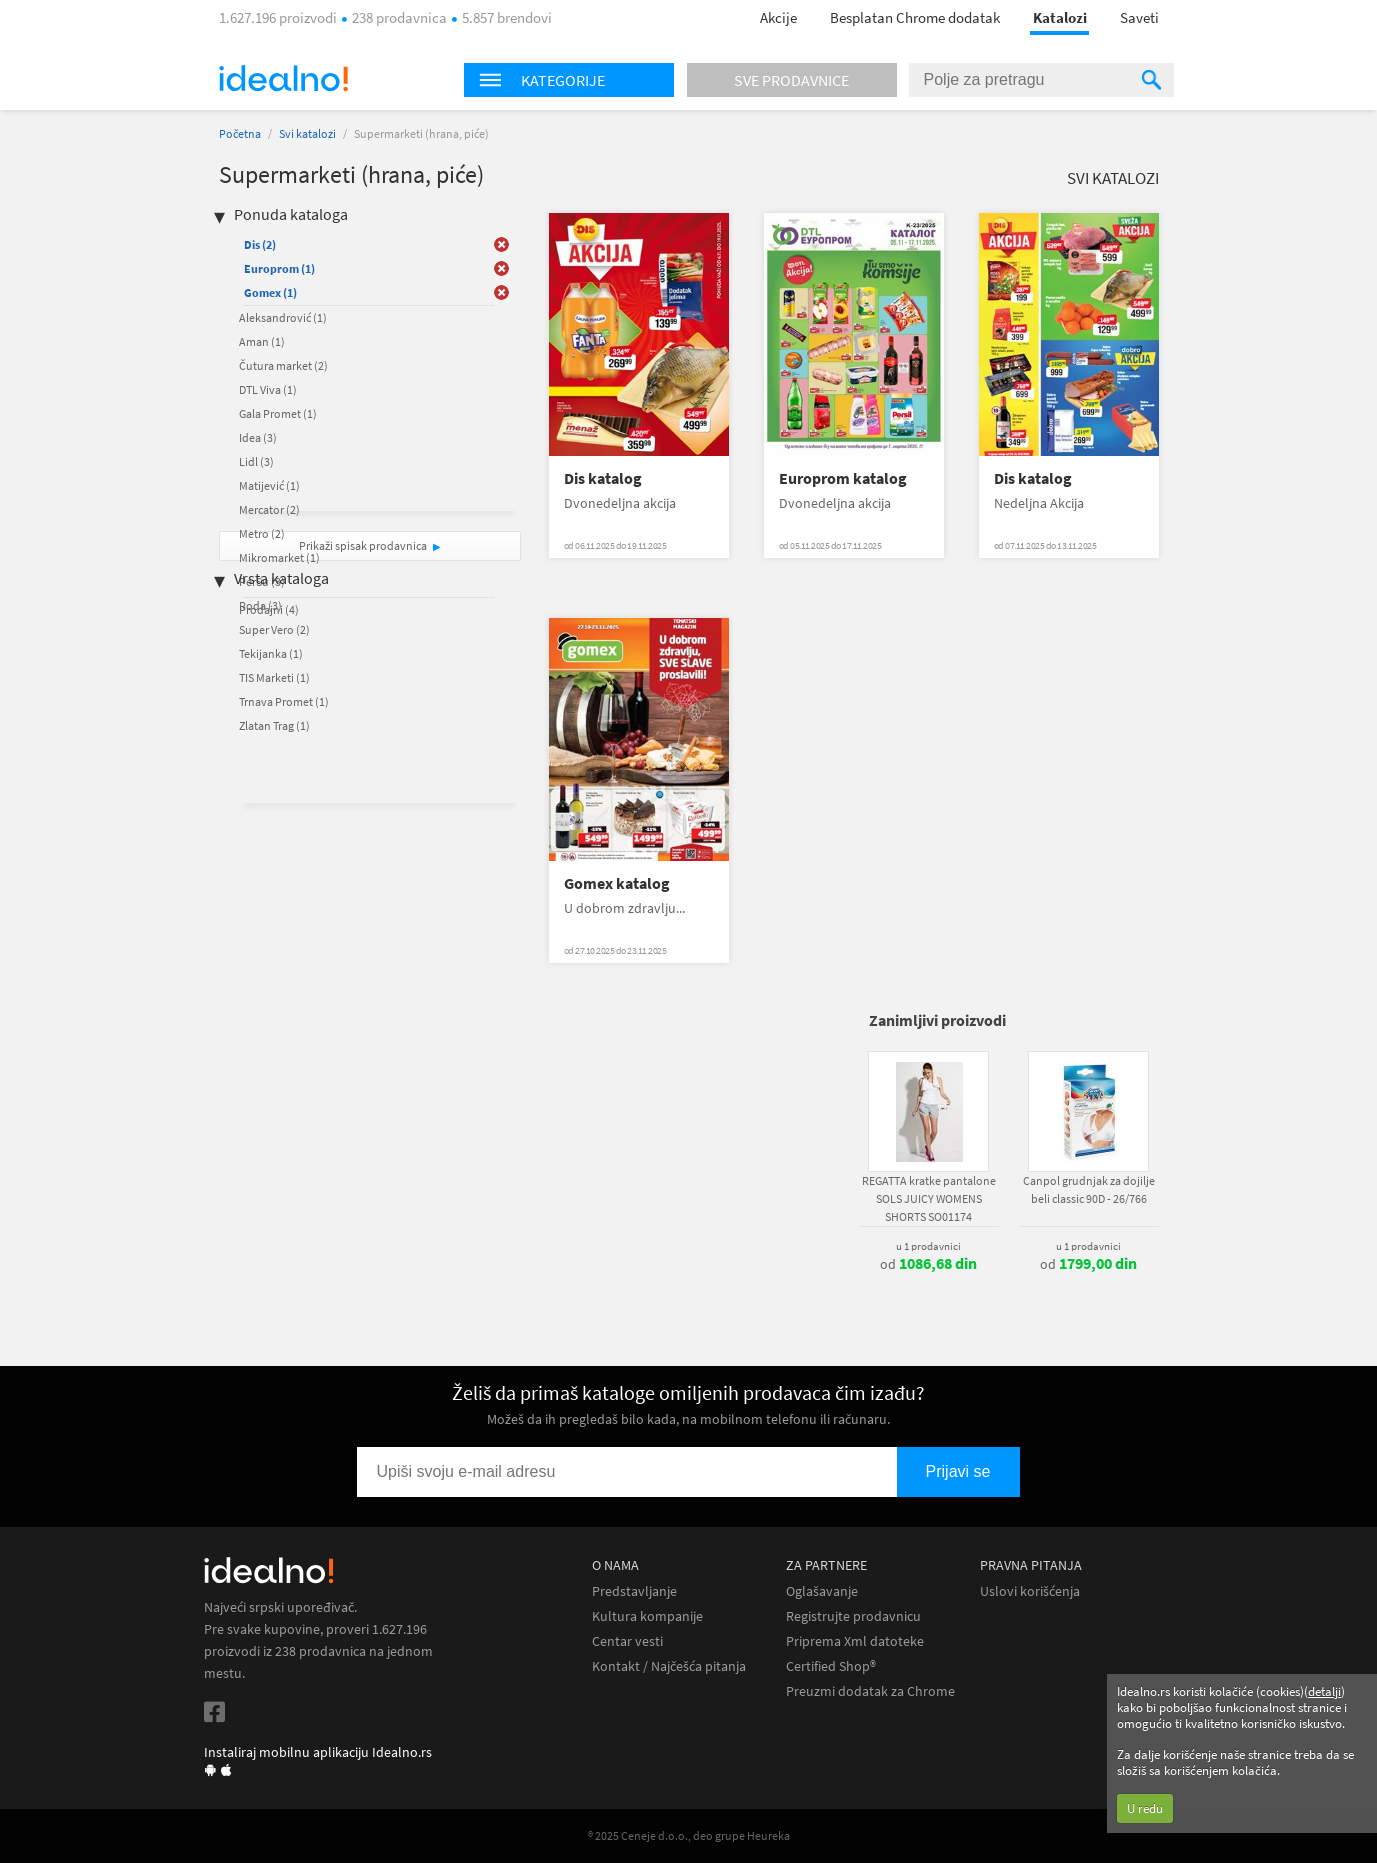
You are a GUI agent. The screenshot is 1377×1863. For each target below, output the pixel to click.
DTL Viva (268, 389)
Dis (260, 244)
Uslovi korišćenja (1030, 1591)
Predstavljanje (634, 1591)
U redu (1145, 1808)
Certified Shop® (831, 1666)
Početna (240, 133)
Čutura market (283, 365)
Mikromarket (279, 557)
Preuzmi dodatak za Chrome (870, 1691)
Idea (258, 437)
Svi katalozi (307, 133)
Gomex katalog (617, 883)
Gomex (270, 292)
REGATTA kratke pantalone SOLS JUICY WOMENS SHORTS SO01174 (929, 1198)
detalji (1324, 1691)
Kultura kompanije (647, 1616)
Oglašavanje (822, 1591)
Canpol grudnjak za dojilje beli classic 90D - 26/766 (1089, 1189)
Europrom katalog (843, 478)
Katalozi (1060, 17)
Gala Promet (278, 413)
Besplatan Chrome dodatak (915, 17)
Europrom (279, 268)
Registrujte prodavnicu (853, 1616)
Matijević (269, 485)
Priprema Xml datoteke (855, 1641)
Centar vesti (627, 1641)
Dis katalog (603, 478)
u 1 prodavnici (928, 1246)
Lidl (256, 461)
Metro (262, 533)
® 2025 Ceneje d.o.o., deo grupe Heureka (689, 1835)
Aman (262, 341)
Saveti (1139, 17)
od (928, 1264)
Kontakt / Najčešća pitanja (669, 1666)
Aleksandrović (283, 317)
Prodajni (269, 609)
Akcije (778, 17)
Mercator (269, 509)
